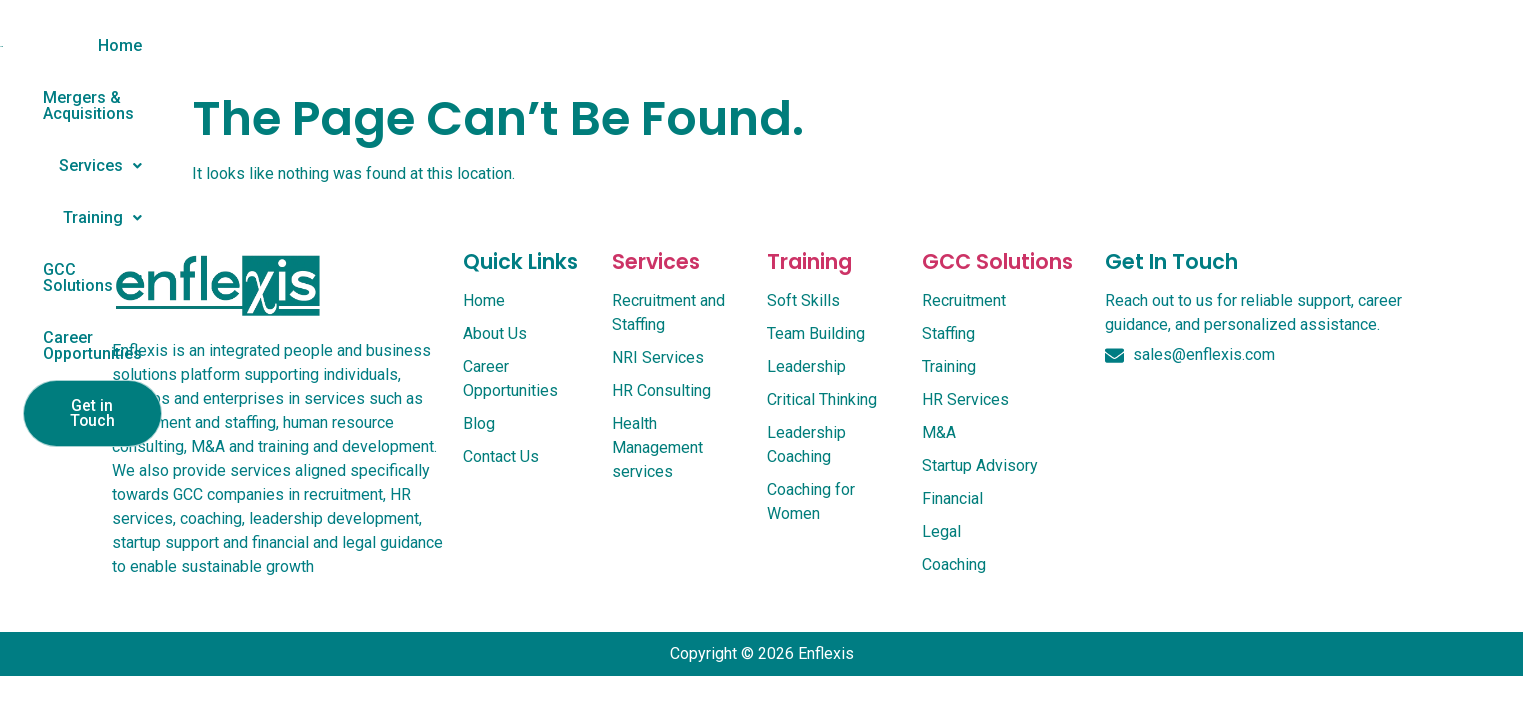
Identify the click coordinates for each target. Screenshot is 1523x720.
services (656, 282)
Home (384, 45)
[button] (700, 46)
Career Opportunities (1143, 45)
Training (821, 45)
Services (700, 45)
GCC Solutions (964, 45)
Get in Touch (1326, 48)
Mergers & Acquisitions (532, 45)
